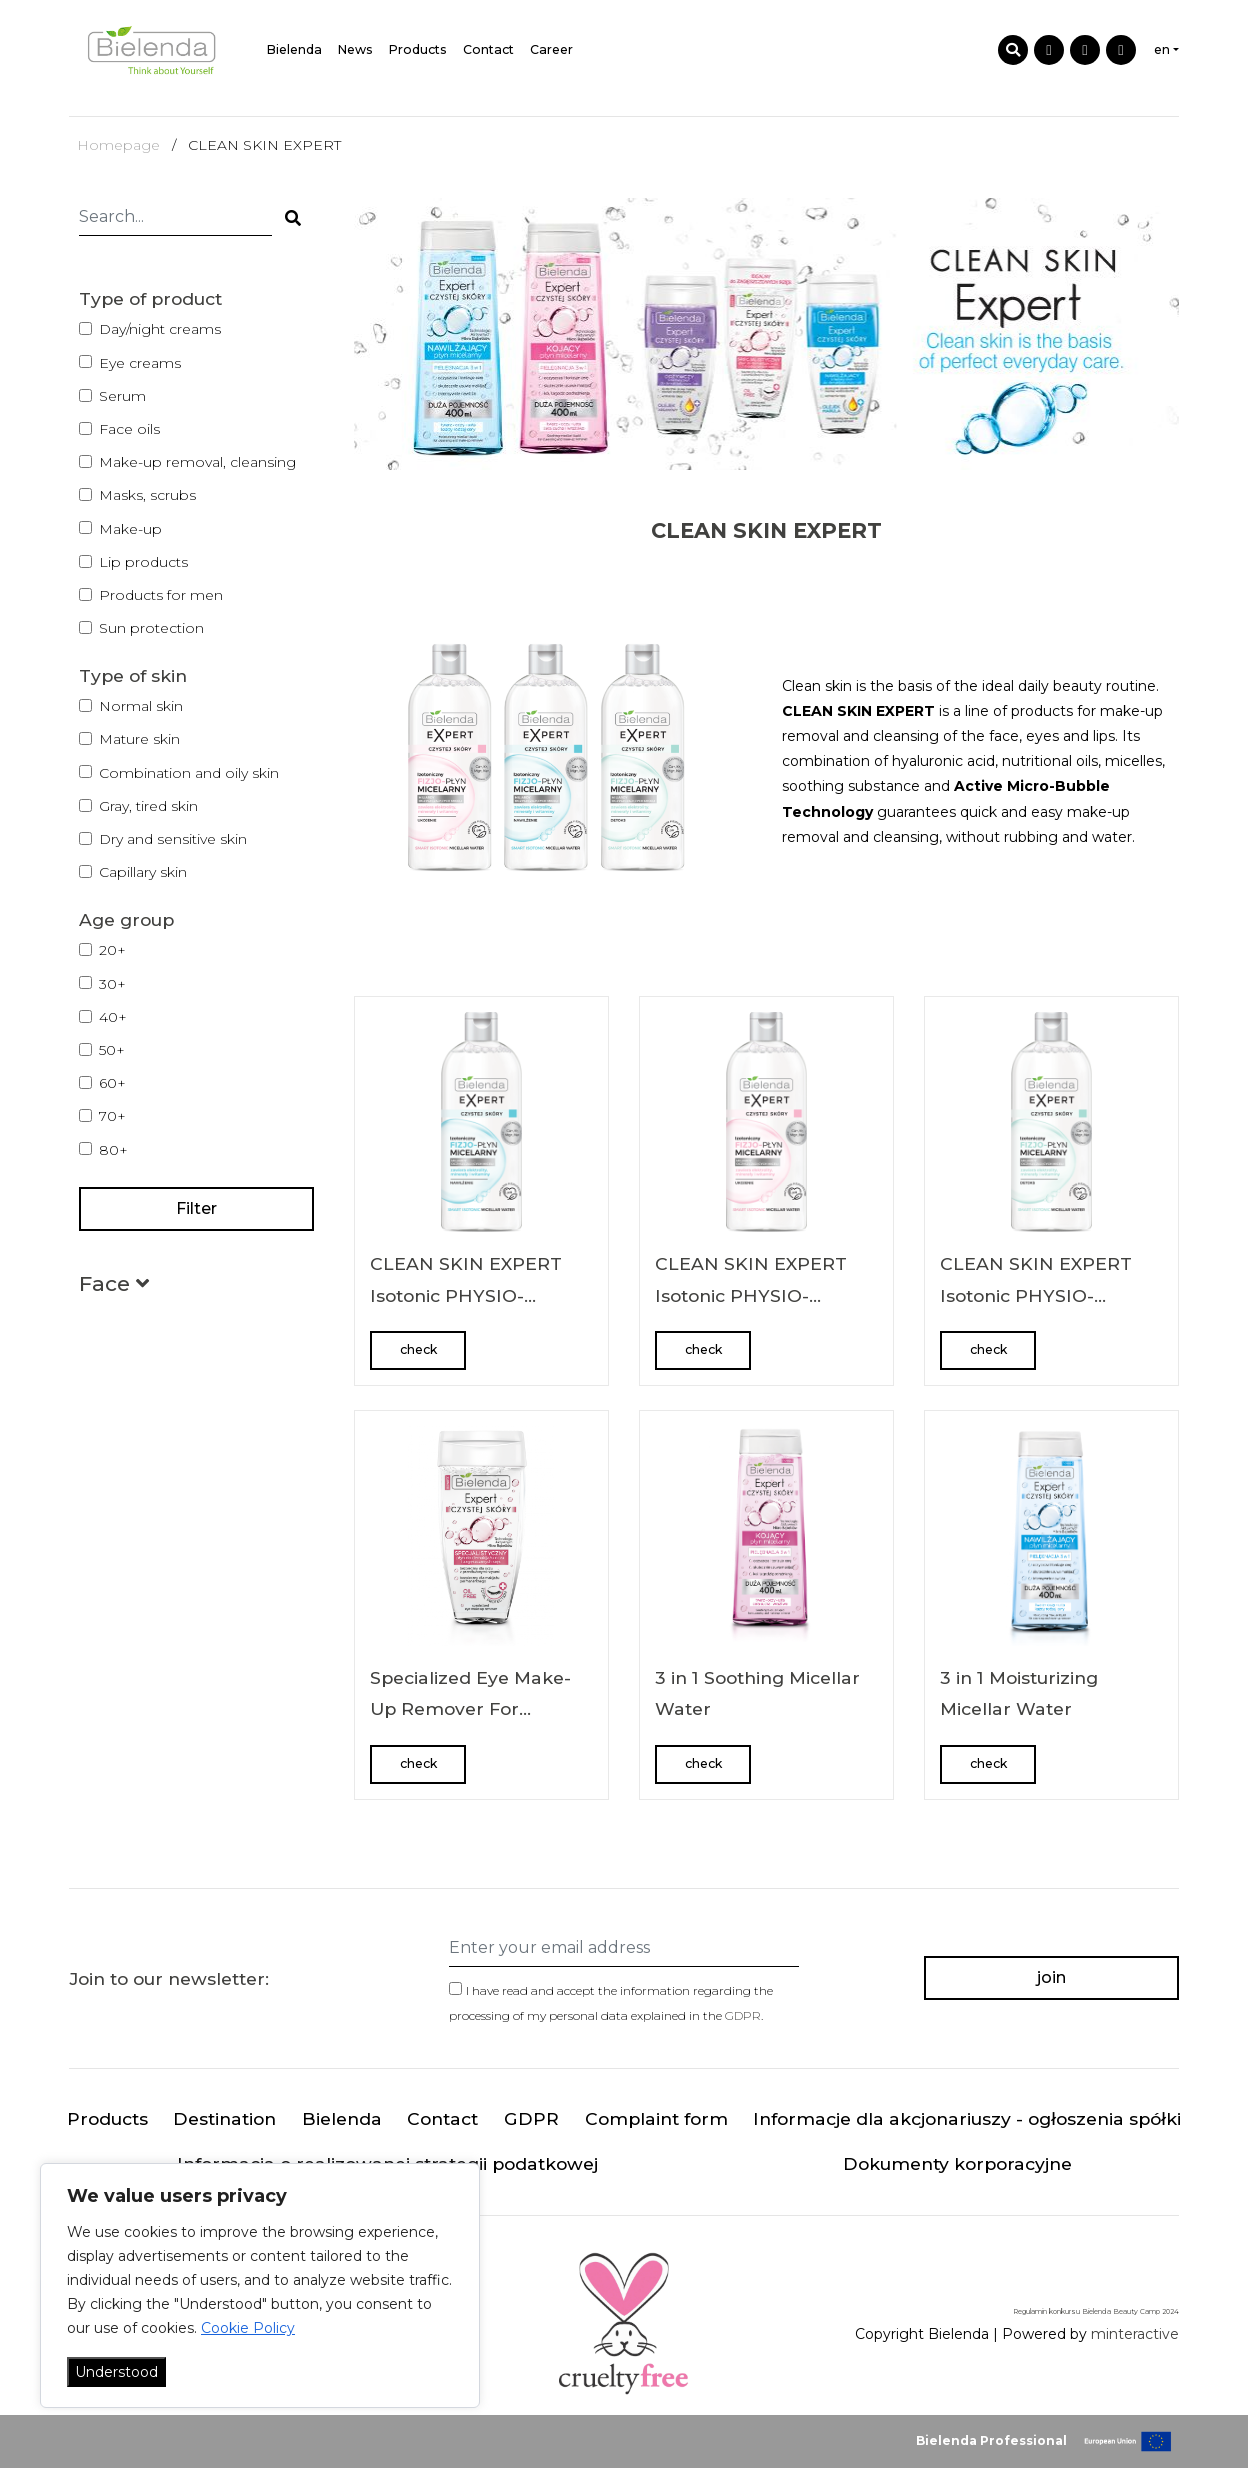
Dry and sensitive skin (173, 839)
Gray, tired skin (148, 806)
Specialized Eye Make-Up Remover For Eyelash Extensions (470, 1709)
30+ (112, 984)
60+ (112, 1083)
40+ (113, 1017)
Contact (488, 49)
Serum (122, 396)
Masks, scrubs (147, 495)
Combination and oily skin (189, 773)
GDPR (743, 2015)
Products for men (161, 595)
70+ (112, 1116)
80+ (113, 1150)
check (418, 1349)
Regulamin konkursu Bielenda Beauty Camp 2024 (1096, 2311)
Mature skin (139, 739)
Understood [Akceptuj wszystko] (116, 2372)
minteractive (1135, 2334)
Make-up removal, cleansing (197, 462)
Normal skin (141, 706)
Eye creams (140, 363)
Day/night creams (160, 329)
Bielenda (294, 49)
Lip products (143, 562)
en (1162, 49)
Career (551, 49)
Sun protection (151, 628)
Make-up (130, 529)
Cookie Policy (248, 2328)
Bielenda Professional (991, 2440)
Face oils (129, 429)
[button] (114, 1287)
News (355, 49)
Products (418, 49)
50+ (112, 1050)
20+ (112, 950)
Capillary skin (143, 872)
